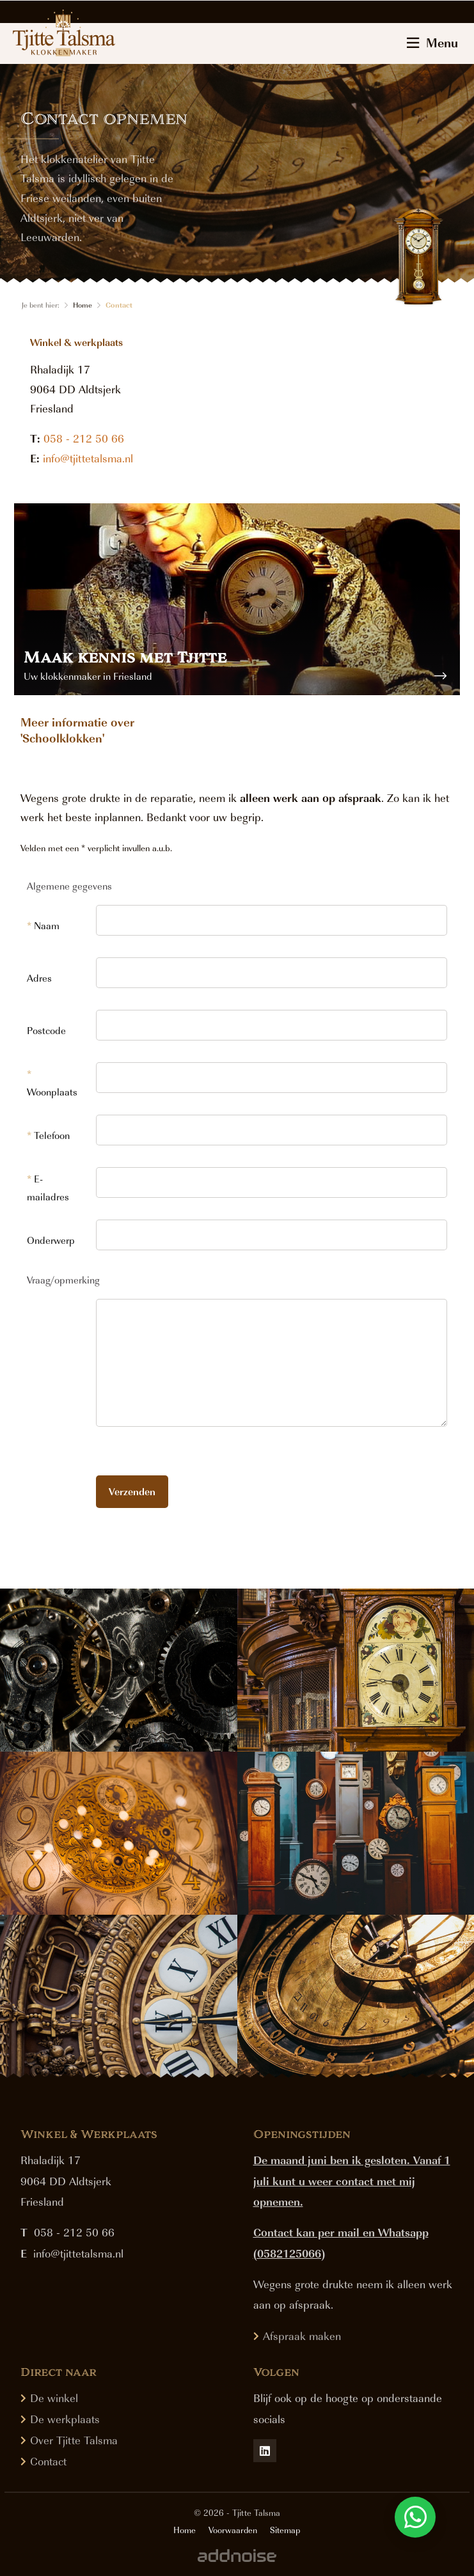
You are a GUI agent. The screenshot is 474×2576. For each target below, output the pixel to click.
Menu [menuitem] (432, 42)
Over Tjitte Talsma (74, 2439)
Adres (39, 978)
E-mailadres (48, 1188)
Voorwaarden (233, 2529)
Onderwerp (51, 1240)
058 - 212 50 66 (83, 438)
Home (82, 304)
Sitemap (285, 2529)
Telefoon (48, 1135)
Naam (43, 925)
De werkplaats (65, 2418)
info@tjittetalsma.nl (88, 458)
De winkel (54, 2397)
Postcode (46, 1030)
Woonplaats (52, 1083)
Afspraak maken (302, 2335)
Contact (119, 304)
